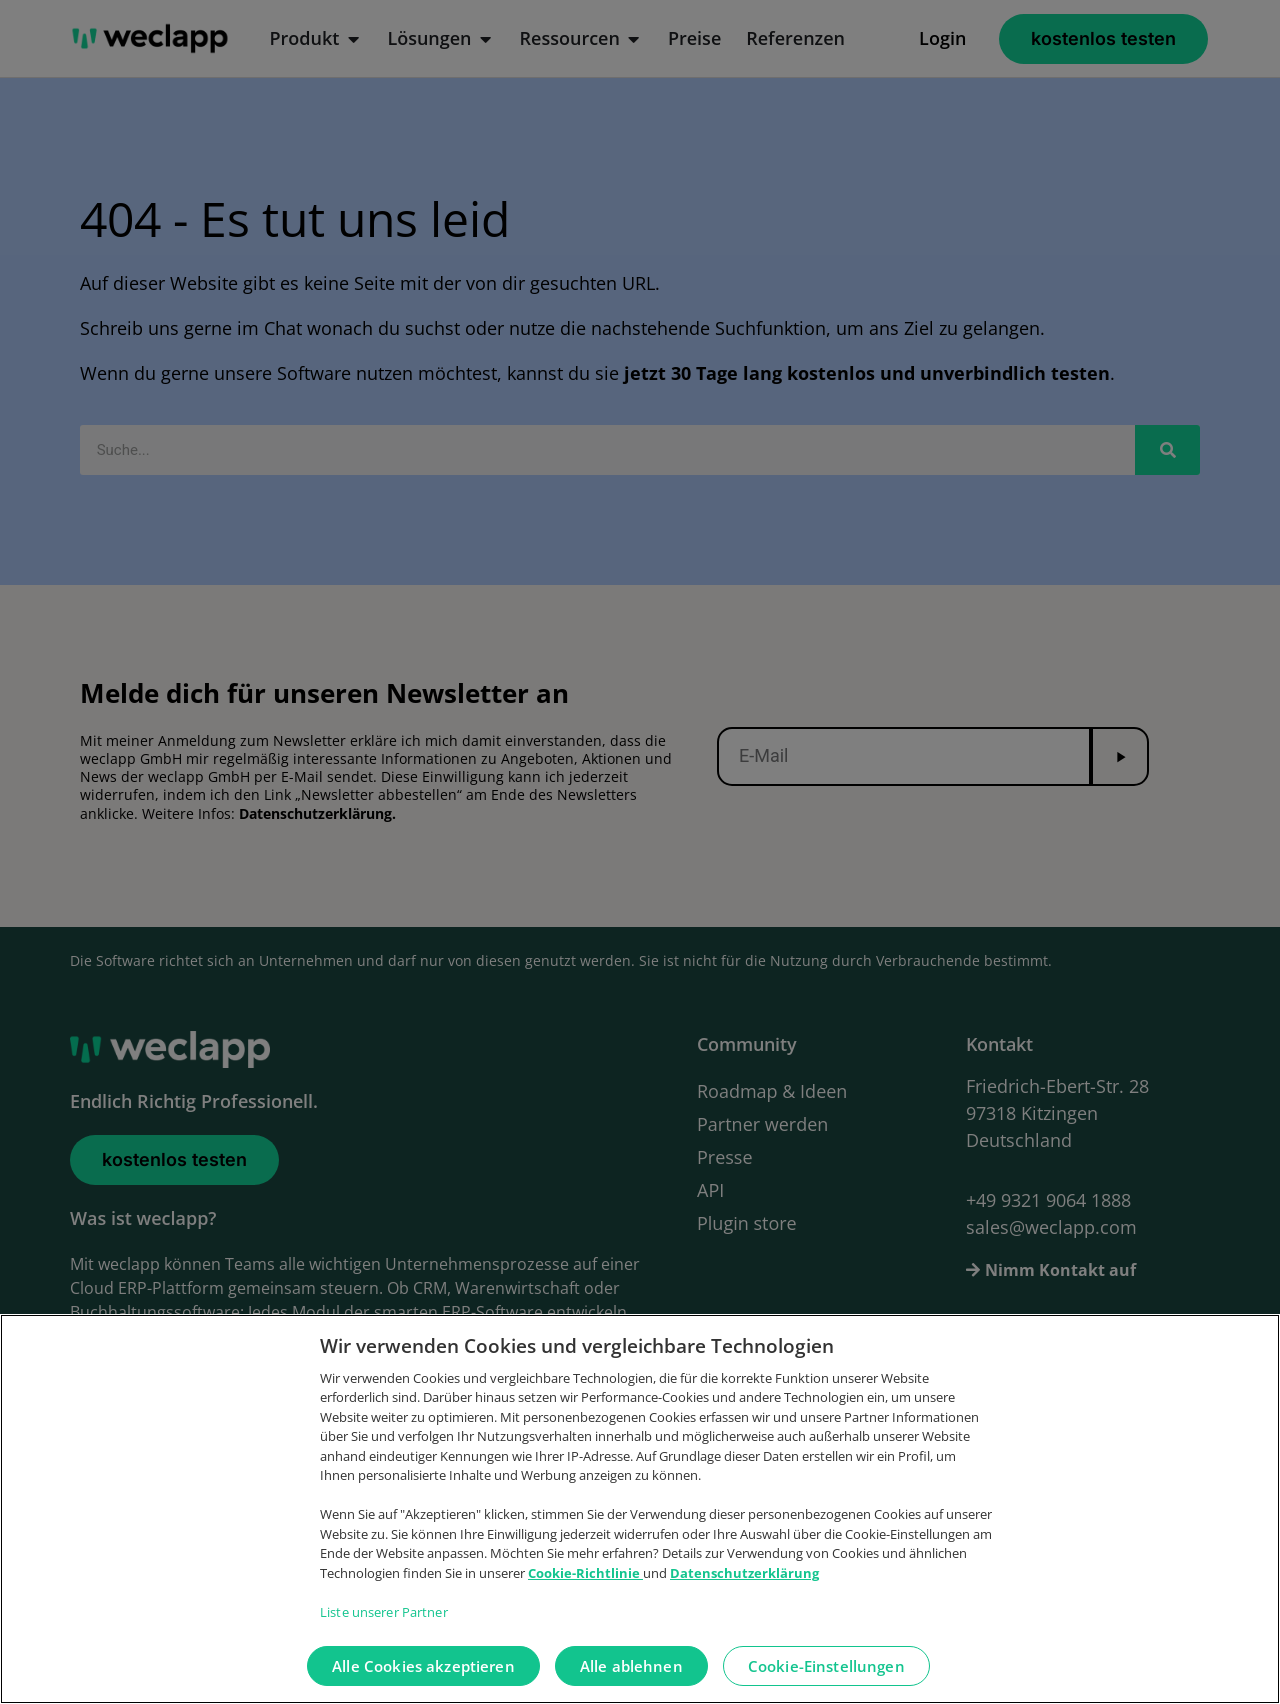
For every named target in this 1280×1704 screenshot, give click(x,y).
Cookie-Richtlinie (585, 1590)
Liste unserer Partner (384, 1629)
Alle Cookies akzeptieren (423, 1683)
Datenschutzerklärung (744, 1590)
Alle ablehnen (631, 1683)
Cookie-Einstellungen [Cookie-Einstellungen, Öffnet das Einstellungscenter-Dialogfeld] (826, 1683)
